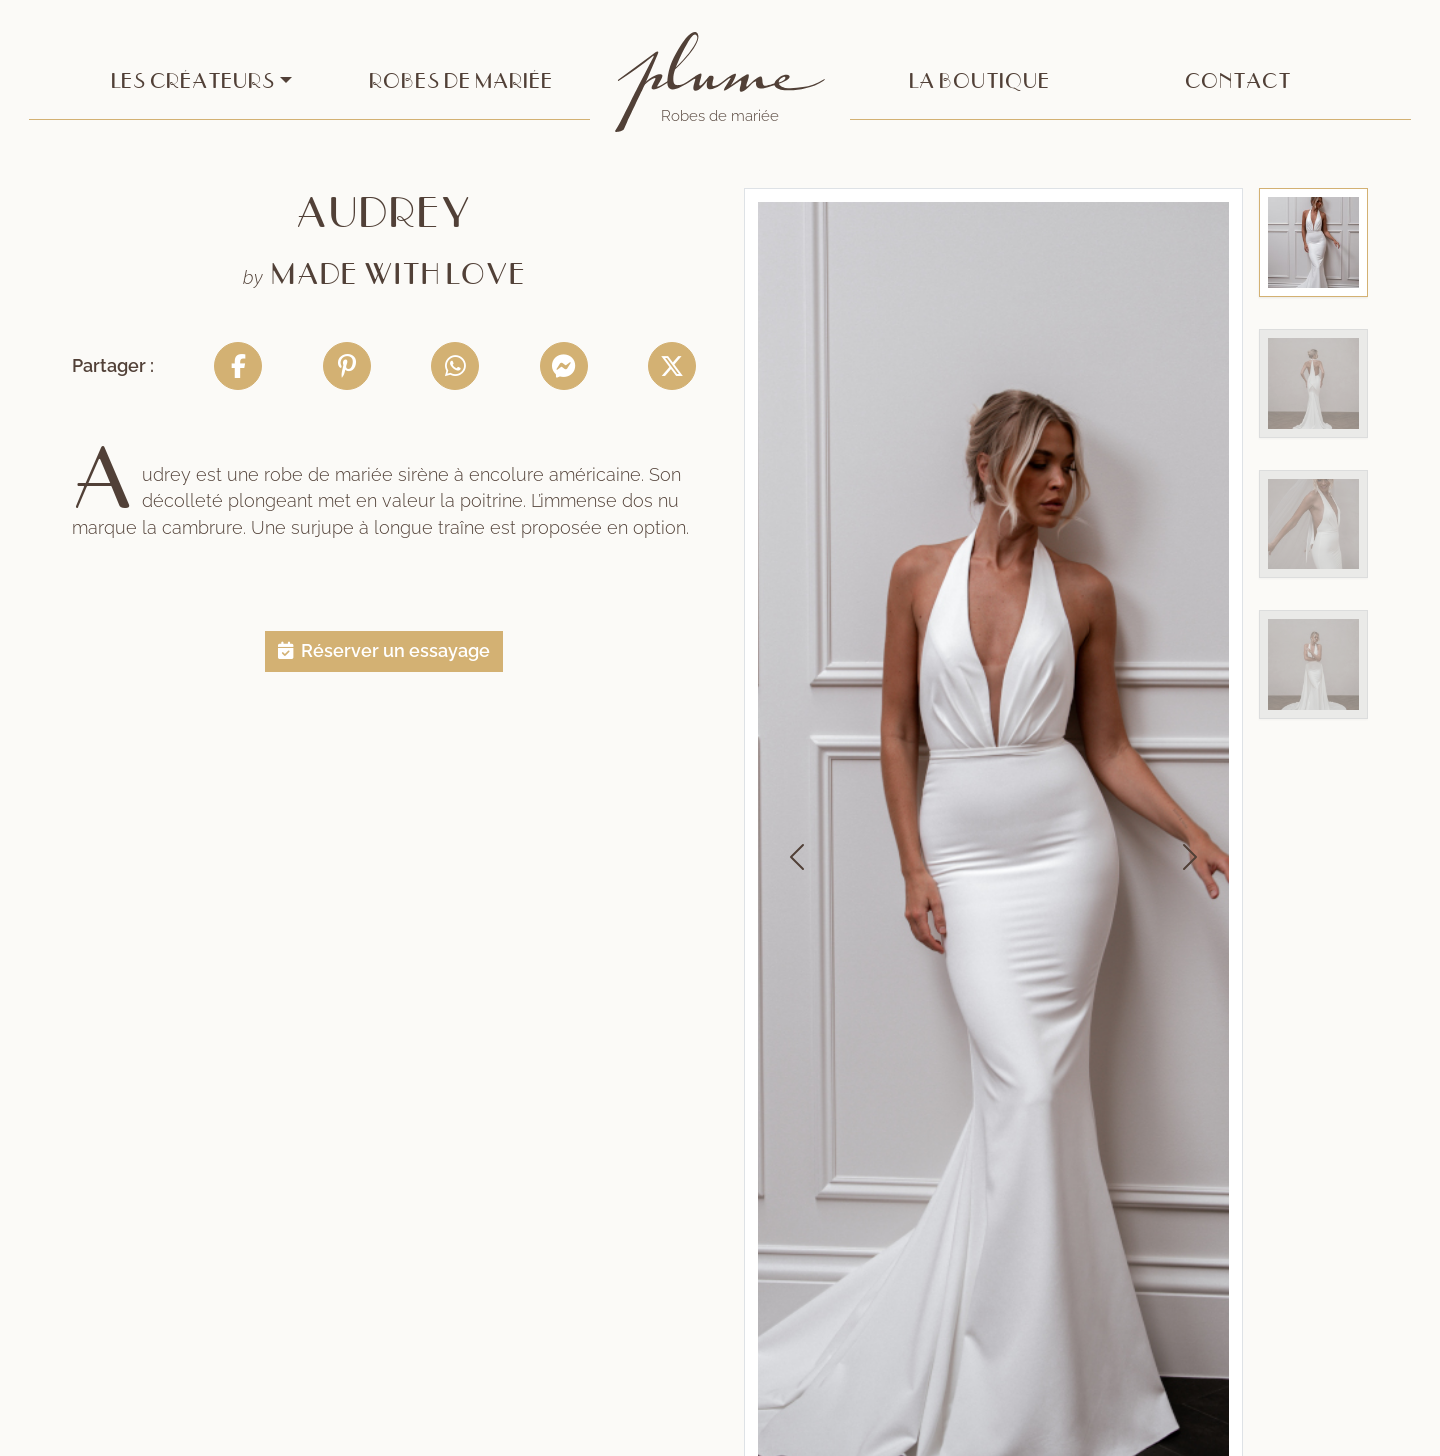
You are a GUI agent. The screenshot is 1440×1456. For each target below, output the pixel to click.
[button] (384, 651)
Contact (1238, 81)
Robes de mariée (461, 81)
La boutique (979, 81)
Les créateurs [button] (193, 81)
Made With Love (398, 275)
